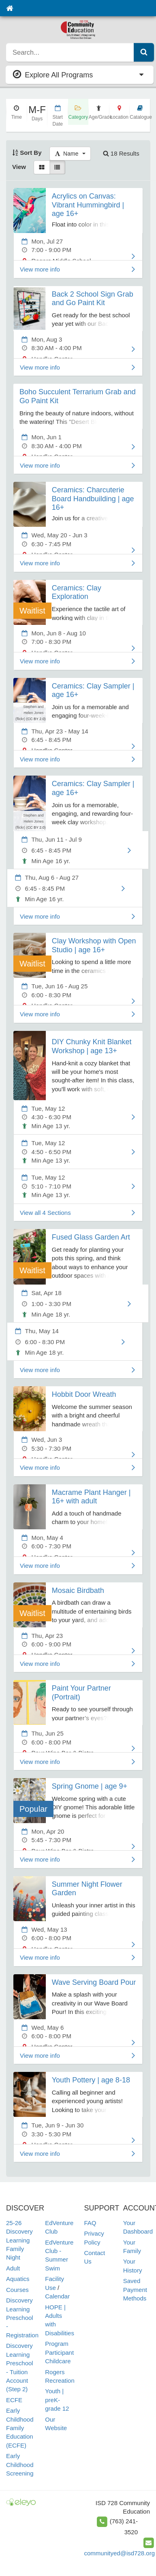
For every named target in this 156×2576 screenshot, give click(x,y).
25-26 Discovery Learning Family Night (19, 2240)
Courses (17, 2289)
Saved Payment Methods (135, 2289)
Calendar (57, 2296)
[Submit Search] (144, 52)
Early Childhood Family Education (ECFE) (20, 2428)
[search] (70, 52)
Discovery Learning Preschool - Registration (22, 2318)
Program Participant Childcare (59, 2352)
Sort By (27, 152)
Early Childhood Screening (20, 2464)
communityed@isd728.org (119, 2553)
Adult (13, 2268)
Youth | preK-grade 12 (57, 2400)
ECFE (14, 2399)
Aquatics (18, 2278)
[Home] (9, 8)
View (19, 166)
